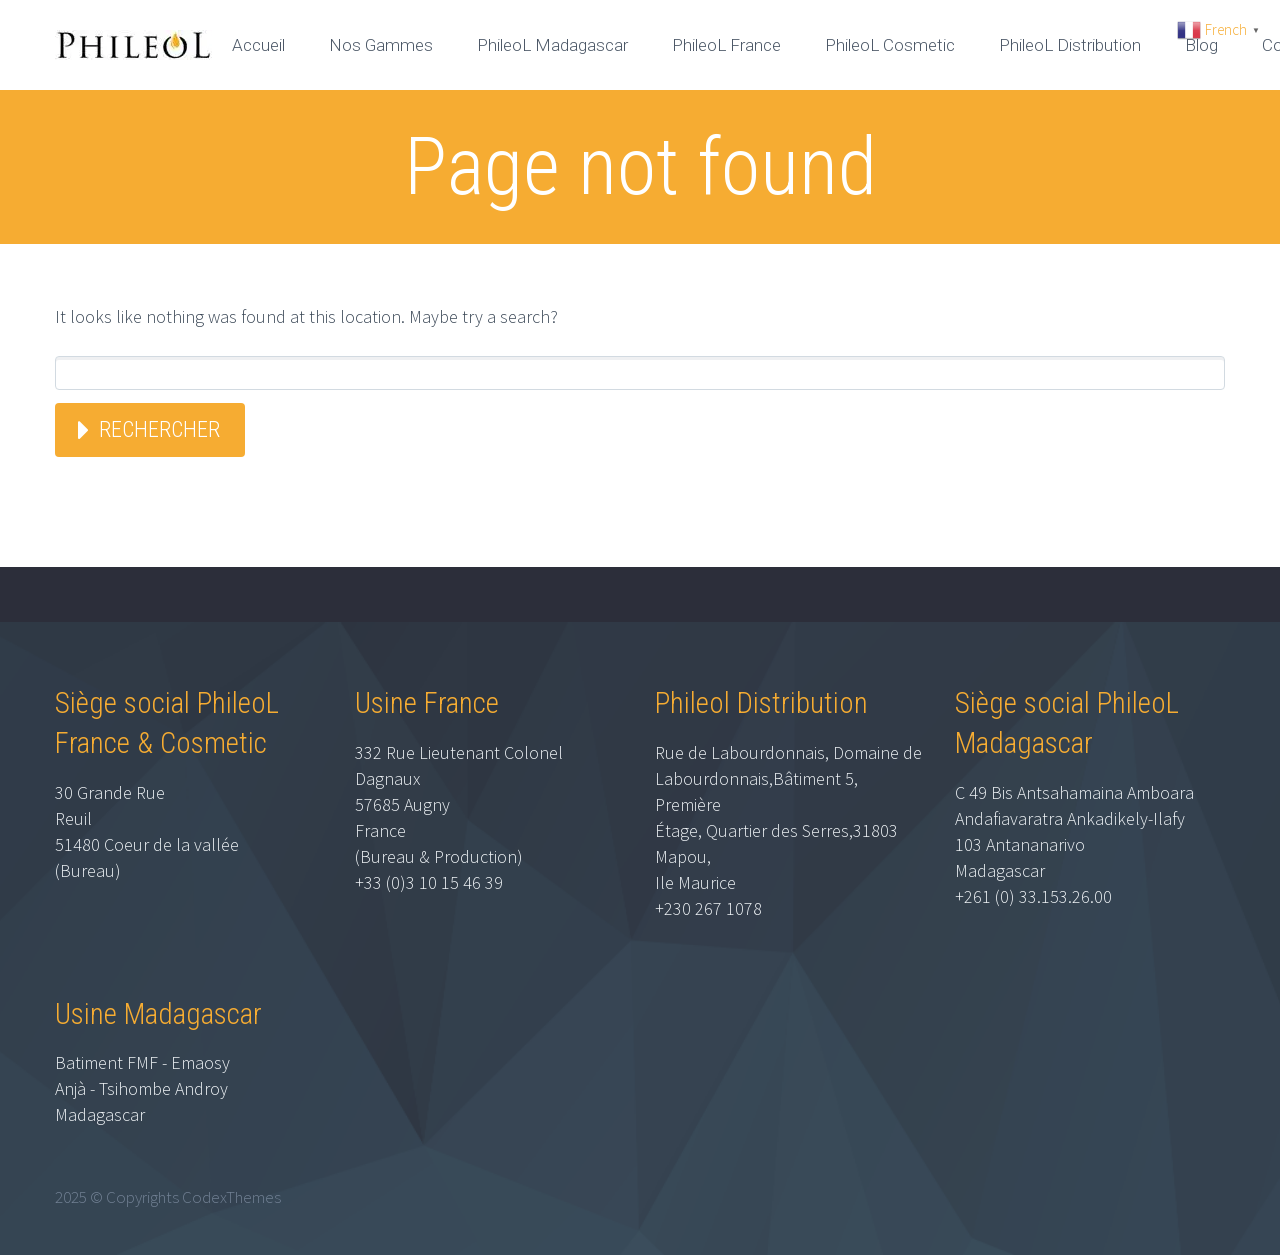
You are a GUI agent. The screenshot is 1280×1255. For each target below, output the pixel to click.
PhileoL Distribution (1070, 45)
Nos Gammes (381, 45)
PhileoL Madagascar (552, 45)
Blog (1201, 45)
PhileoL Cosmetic (890, 45)
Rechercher (159, 429)
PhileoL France (726, 45)
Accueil (258, 45)
